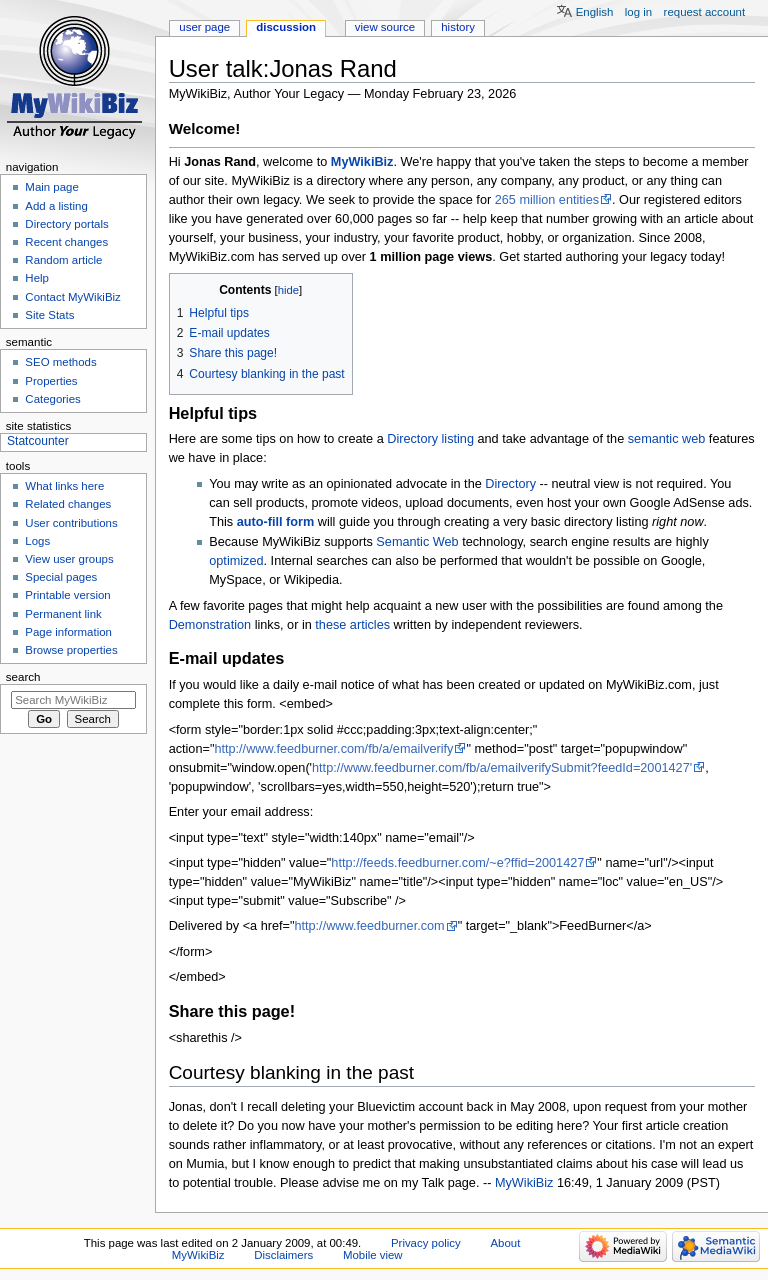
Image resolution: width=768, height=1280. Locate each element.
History (458, 27)
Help (37, 278)
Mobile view (373, 1255)
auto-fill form (276, 522)
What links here (64, 486)
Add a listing (56, 206)
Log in (638, 12)
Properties (51, 381)
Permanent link (63, 614)
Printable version (67, 595)
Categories (52, 399)
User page (204, 27)
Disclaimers (283, 1255)
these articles (352, 625)
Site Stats (49, 315)
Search (23, 677)
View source (385, 27)
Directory (510, 484)
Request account (705, 12)
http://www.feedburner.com (369, 926)
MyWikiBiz (362, 162)
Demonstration (210, 625)
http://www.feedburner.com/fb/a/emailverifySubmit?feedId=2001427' (502, 768)
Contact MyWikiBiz (72, 297)
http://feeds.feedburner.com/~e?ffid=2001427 (457, 863)
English (595, 12)
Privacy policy (426, 1243)
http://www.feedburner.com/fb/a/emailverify (333, 749)
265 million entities (547, 200)
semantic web (667, 439)
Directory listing (430, 439)
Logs (37, 541)
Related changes (68, 504)
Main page (52, 187)
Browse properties (71, 650)
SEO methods (60, 362)
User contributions (71, 523)
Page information (68, 632)
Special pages (61, 577)
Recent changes (66, 242)
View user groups (69, 559)
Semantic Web (417, 542)
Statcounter (38, 441)
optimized (236, 561)
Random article (63, 260)
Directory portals (66, 224)
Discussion (286, 27)
